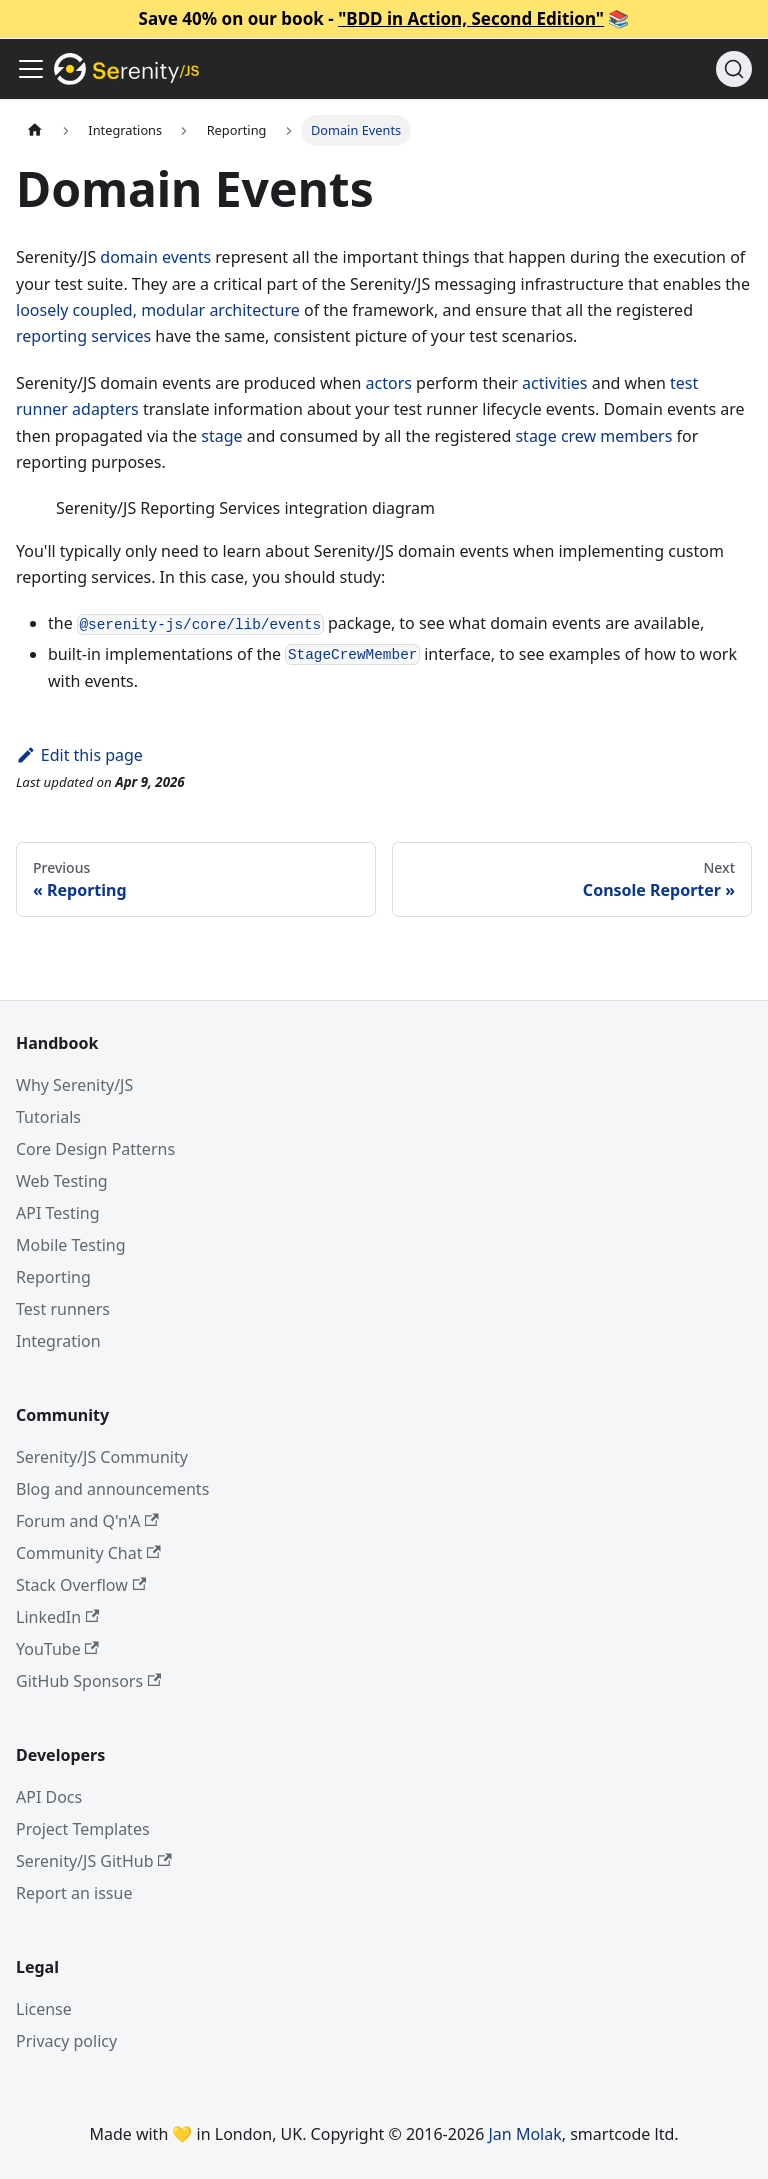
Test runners (63, 1309)
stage (221, 436)
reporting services (83, 336)
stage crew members (593, 436)
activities (554, 383)
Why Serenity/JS (74, 1085)
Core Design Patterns (95, 1149)
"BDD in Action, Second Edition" (471, 18)
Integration (58, 1341)
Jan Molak (525, 2134)
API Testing (58, 1213)
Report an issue (74, 1893)
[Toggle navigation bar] (31, 69)
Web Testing (62, 1181)
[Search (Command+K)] (734, 69)
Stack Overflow (81, 1585)
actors (389, 383)
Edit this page (79, 755)
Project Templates (83, 1829)
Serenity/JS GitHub (94, 1861)
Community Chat (88, 1553)
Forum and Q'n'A (87, 1521)
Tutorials (48, 1117)
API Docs (49, 1797)
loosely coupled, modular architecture (158, 310)
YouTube (57, 1649)
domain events (155, 257)
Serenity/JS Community (102, 1457)
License (44, 2009)
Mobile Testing (71, 1245)
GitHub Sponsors (88, 1681)
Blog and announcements (112, 1489)
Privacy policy (66, 2041)
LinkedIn (57, 1617)
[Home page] (35, 130)
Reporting (53, 1277)
